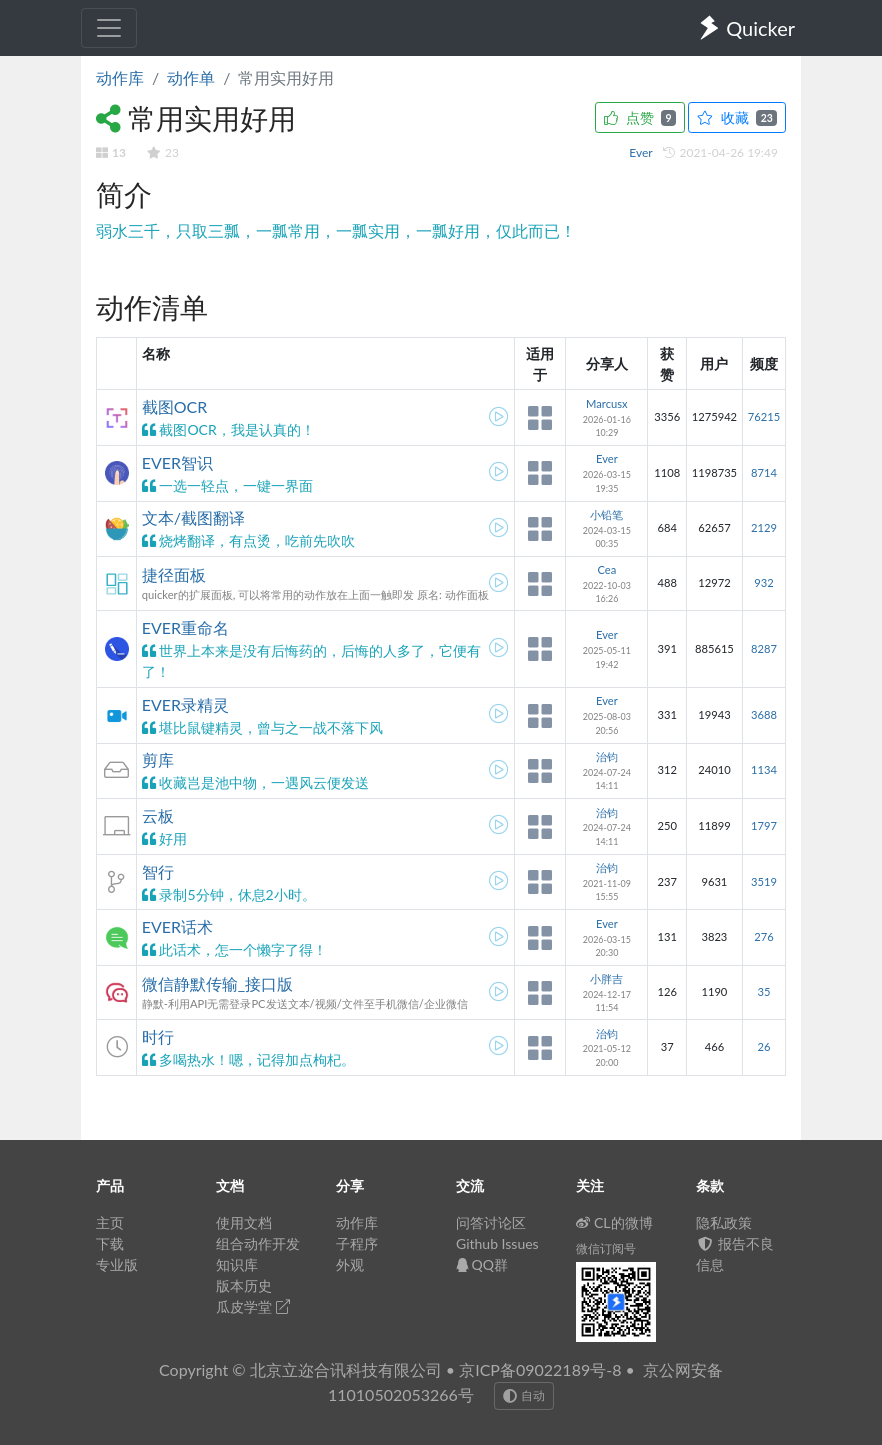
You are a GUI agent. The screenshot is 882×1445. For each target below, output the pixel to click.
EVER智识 (177, 462)
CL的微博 (614, 1222)
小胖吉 (606, 978)
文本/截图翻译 (193, 517)
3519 (764, 881)
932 (763, 582)
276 (763, 936)
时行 (158, 1036)
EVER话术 (177, 926)
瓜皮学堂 (253, 1306)
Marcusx (607, 403)
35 (763, 991)
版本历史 (244, 1285)
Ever (642, 152)
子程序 (357, 1243)
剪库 (158, 759)
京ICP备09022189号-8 (540, 1369)
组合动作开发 (258, 1243)
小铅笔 (606, 514)
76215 (764, 416)
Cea (606, 569)
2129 (764, 527)
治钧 (607, 756)
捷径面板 (174, 574)
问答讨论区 (491, 1222)
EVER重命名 (185, 627)
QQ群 (482, 1264)
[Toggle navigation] (109, 28)
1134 (764, 769)
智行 (158, 871)
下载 (110, 1243)
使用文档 (244, 1222)
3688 (764, 714)
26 (763, 1046)
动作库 (120, 77)
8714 (764, 472)
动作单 (191, 77)
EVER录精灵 (185, 704)
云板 (158, 815)
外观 (350, 1264)
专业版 (117, 1264)
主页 (110, 1222)
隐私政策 (724, 1222)
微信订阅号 (606, 1248)
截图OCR (175, 406)
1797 (764, 825)
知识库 (237, 1264)
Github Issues (497, 1243)
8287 (764, 648)
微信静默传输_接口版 (217, 983)
